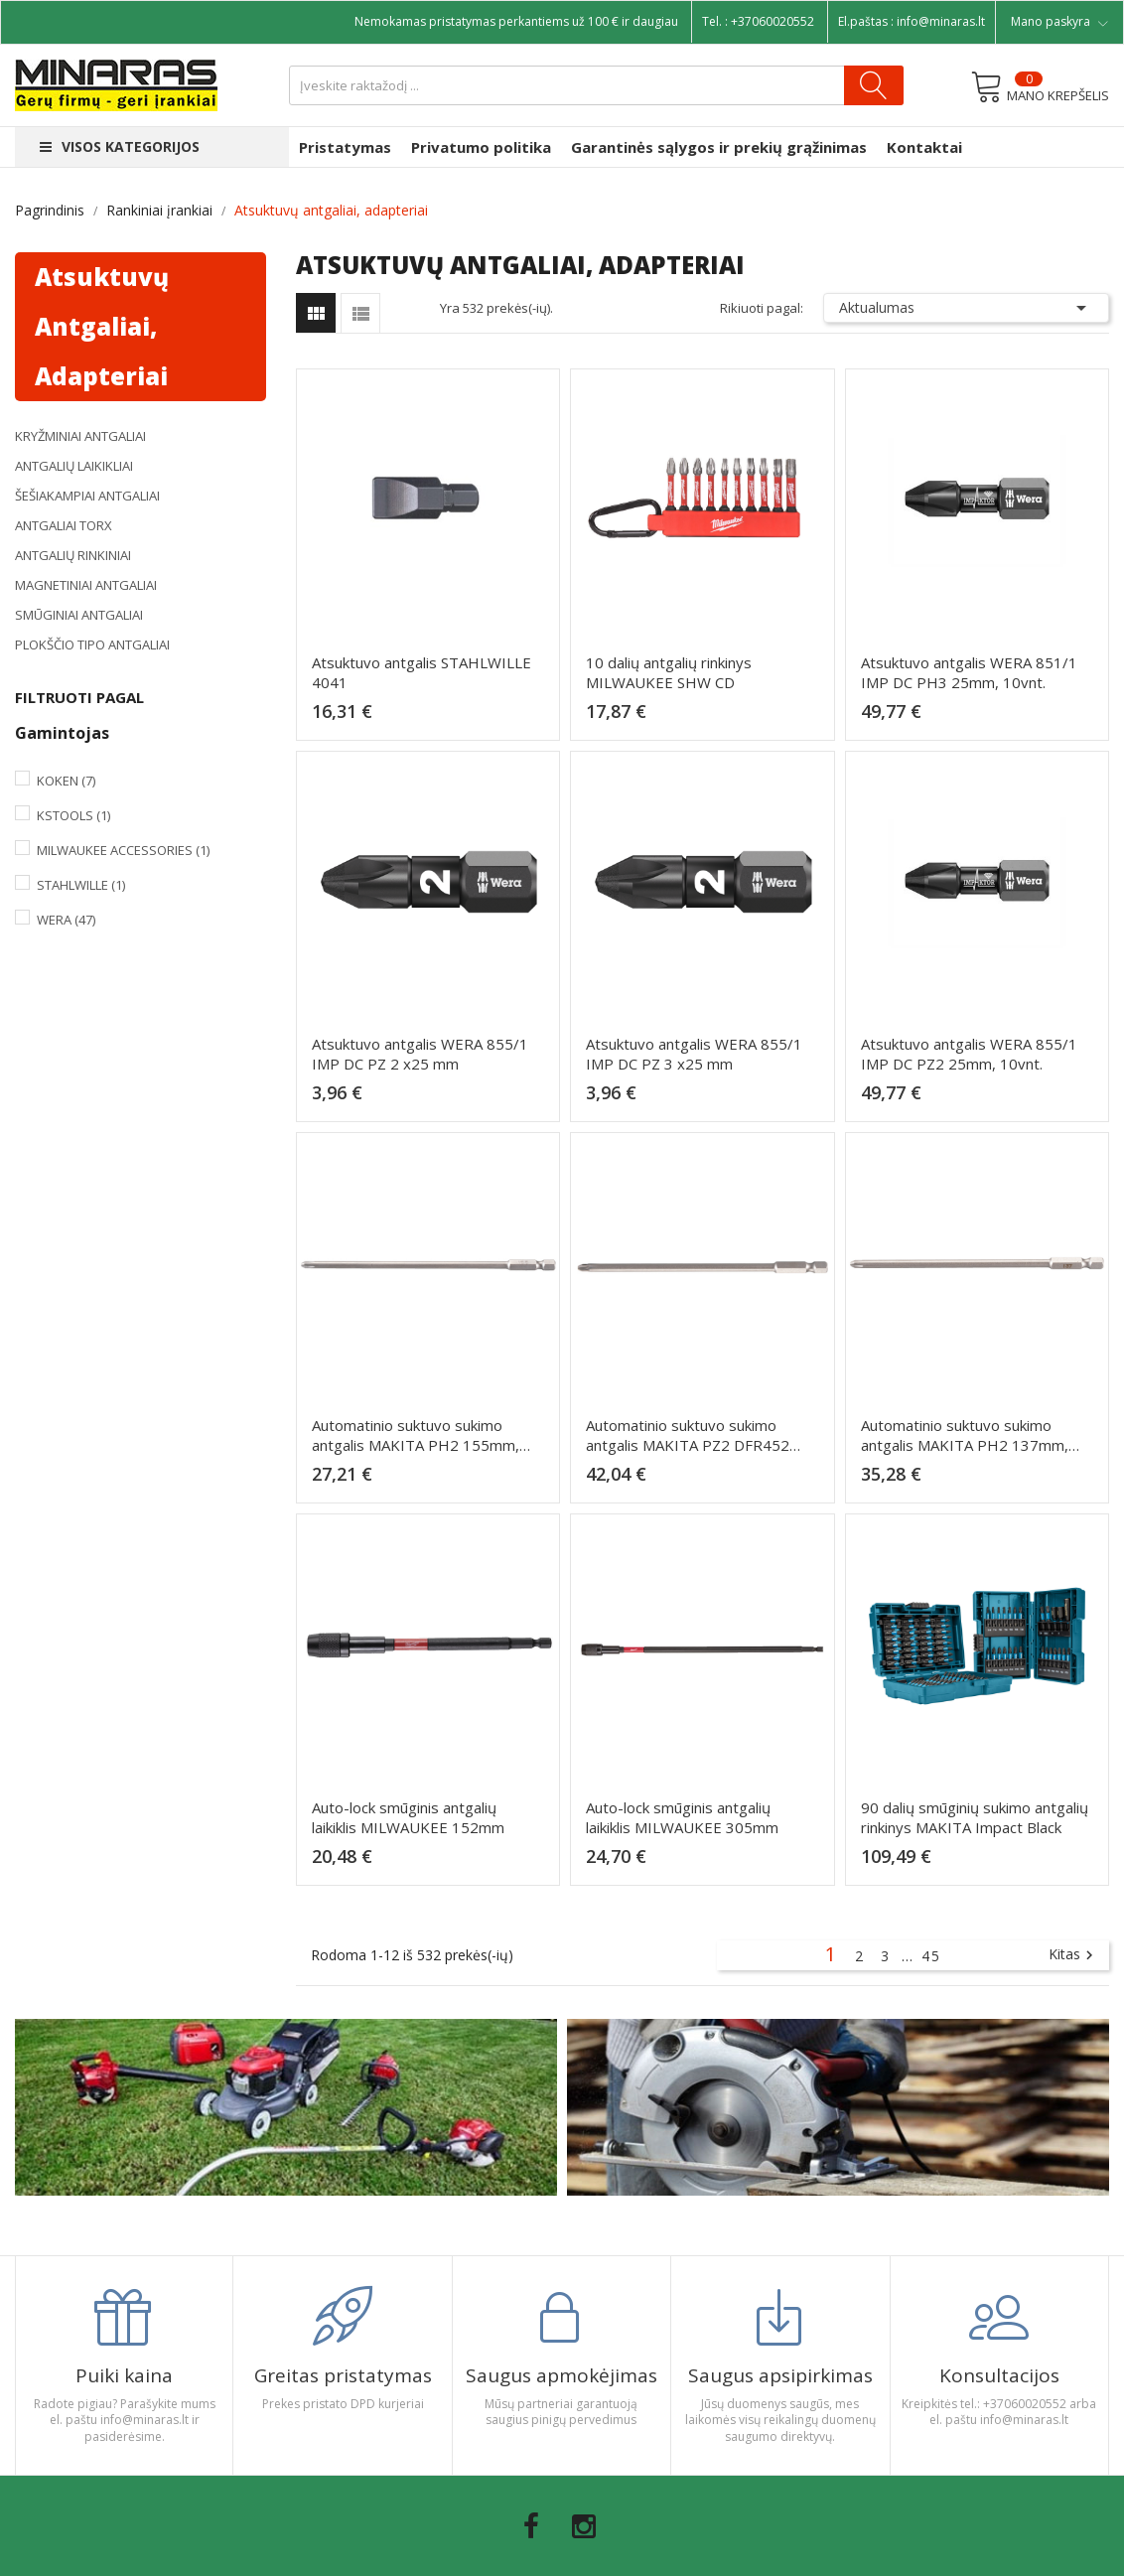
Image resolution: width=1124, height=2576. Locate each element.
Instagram (584, 2526)
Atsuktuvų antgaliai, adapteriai (102, 326)
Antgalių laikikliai (74, 466)
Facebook (531, 2526)
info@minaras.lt (941, 21)
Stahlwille (81, 885)
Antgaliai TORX (63, 525)
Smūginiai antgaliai (79, 615)
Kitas (1073, 1955)
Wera (66, 920)
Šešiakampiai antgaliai (87, 495)
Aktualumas (966, 308)
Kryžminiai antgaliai (80, 436)
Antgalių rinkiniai (73, 555)
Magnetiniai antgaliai (86, 585)
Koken (66, 780)
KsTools (73, 815)
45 (931, 1955)
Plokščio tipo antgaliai (92, 644)
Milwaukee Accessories (123, 850)
